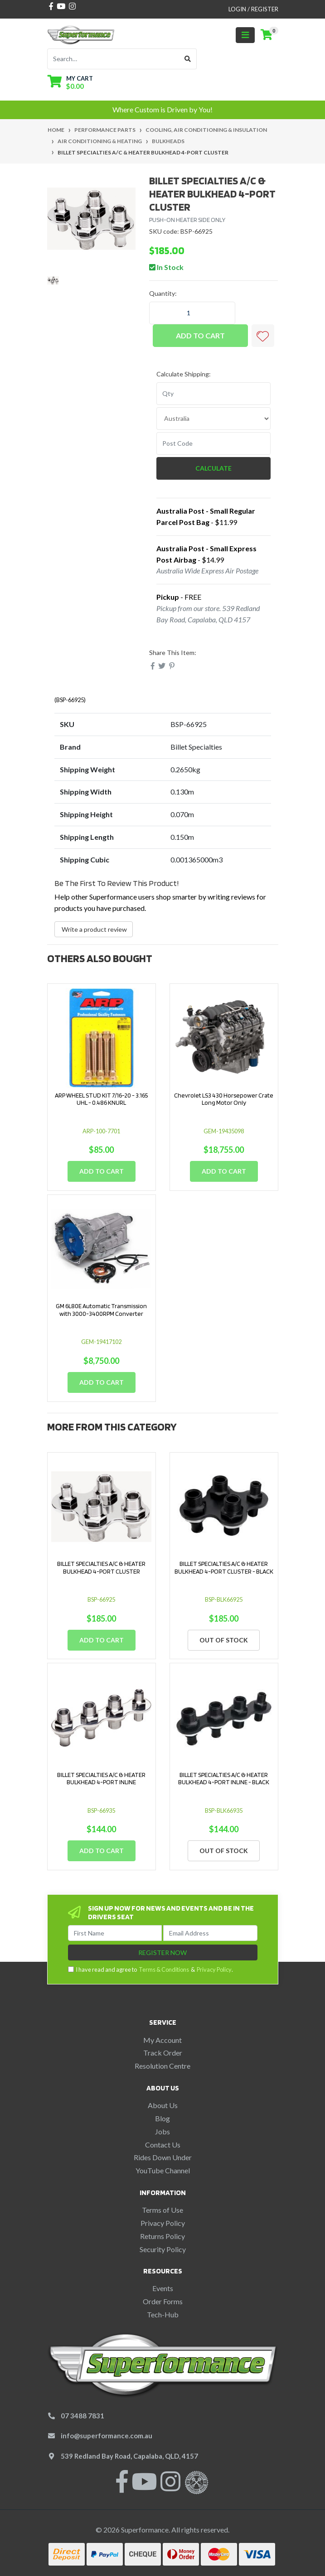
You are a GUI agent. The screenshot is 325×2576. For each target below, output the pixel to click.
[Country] (213, 418)
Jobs (162, 2131)
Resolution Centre (162, 2065)
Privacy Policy (214, 1969)
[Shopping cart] (266, 35)
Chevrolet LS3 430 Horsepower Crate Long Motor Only (223, 1099)
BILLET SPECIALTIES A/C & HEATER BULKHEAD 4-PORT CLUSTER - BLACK (224, 1567)
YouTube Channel (163, 2170)
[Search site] (188, 58)
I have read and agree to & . (150, 1969)
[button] (263, 335)
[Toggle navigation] (245, 35)
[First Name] (115, 1933)
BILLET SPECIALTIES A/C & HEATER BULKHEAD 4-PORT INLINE (101, 1778)
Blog (162, 2118)
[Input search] (113, 58)
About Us (163, 2105)
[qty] (213, 393)
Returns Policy (162, 2236)
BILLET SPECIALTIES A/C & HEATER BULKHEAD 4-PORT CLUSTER (101, 1567)
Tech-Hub (163, 2314)
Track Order (162, 2052)
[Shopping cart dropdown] (70, 82)
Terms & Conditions (164, 1969)
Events (162, 2288)
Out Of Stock (223, 1640)
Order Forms (163, 2301)
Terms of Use (162, 2209)
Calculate (213, 468)
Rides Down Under (163, 2157)
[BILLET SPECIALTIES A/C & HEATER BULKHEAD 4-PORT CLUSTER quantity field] (192, 313)
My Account (162, 2040)
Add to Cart (200, 335)
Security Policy (163, 2249)
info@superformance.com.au (106, 2436)
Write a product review (93, 929)
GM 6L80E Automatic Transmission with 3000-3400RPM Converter (101, 1309)
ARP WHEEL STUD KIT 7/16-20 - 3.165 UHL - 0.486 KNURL (101, 1099)
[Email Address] (210, 1933)
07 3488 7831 (82, 2416)
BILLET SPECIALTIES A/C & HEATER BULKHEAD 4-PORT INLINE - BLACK (223, 1778)
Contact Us (162, 2144)
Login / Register (253, 9)
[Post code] (213, 443)
